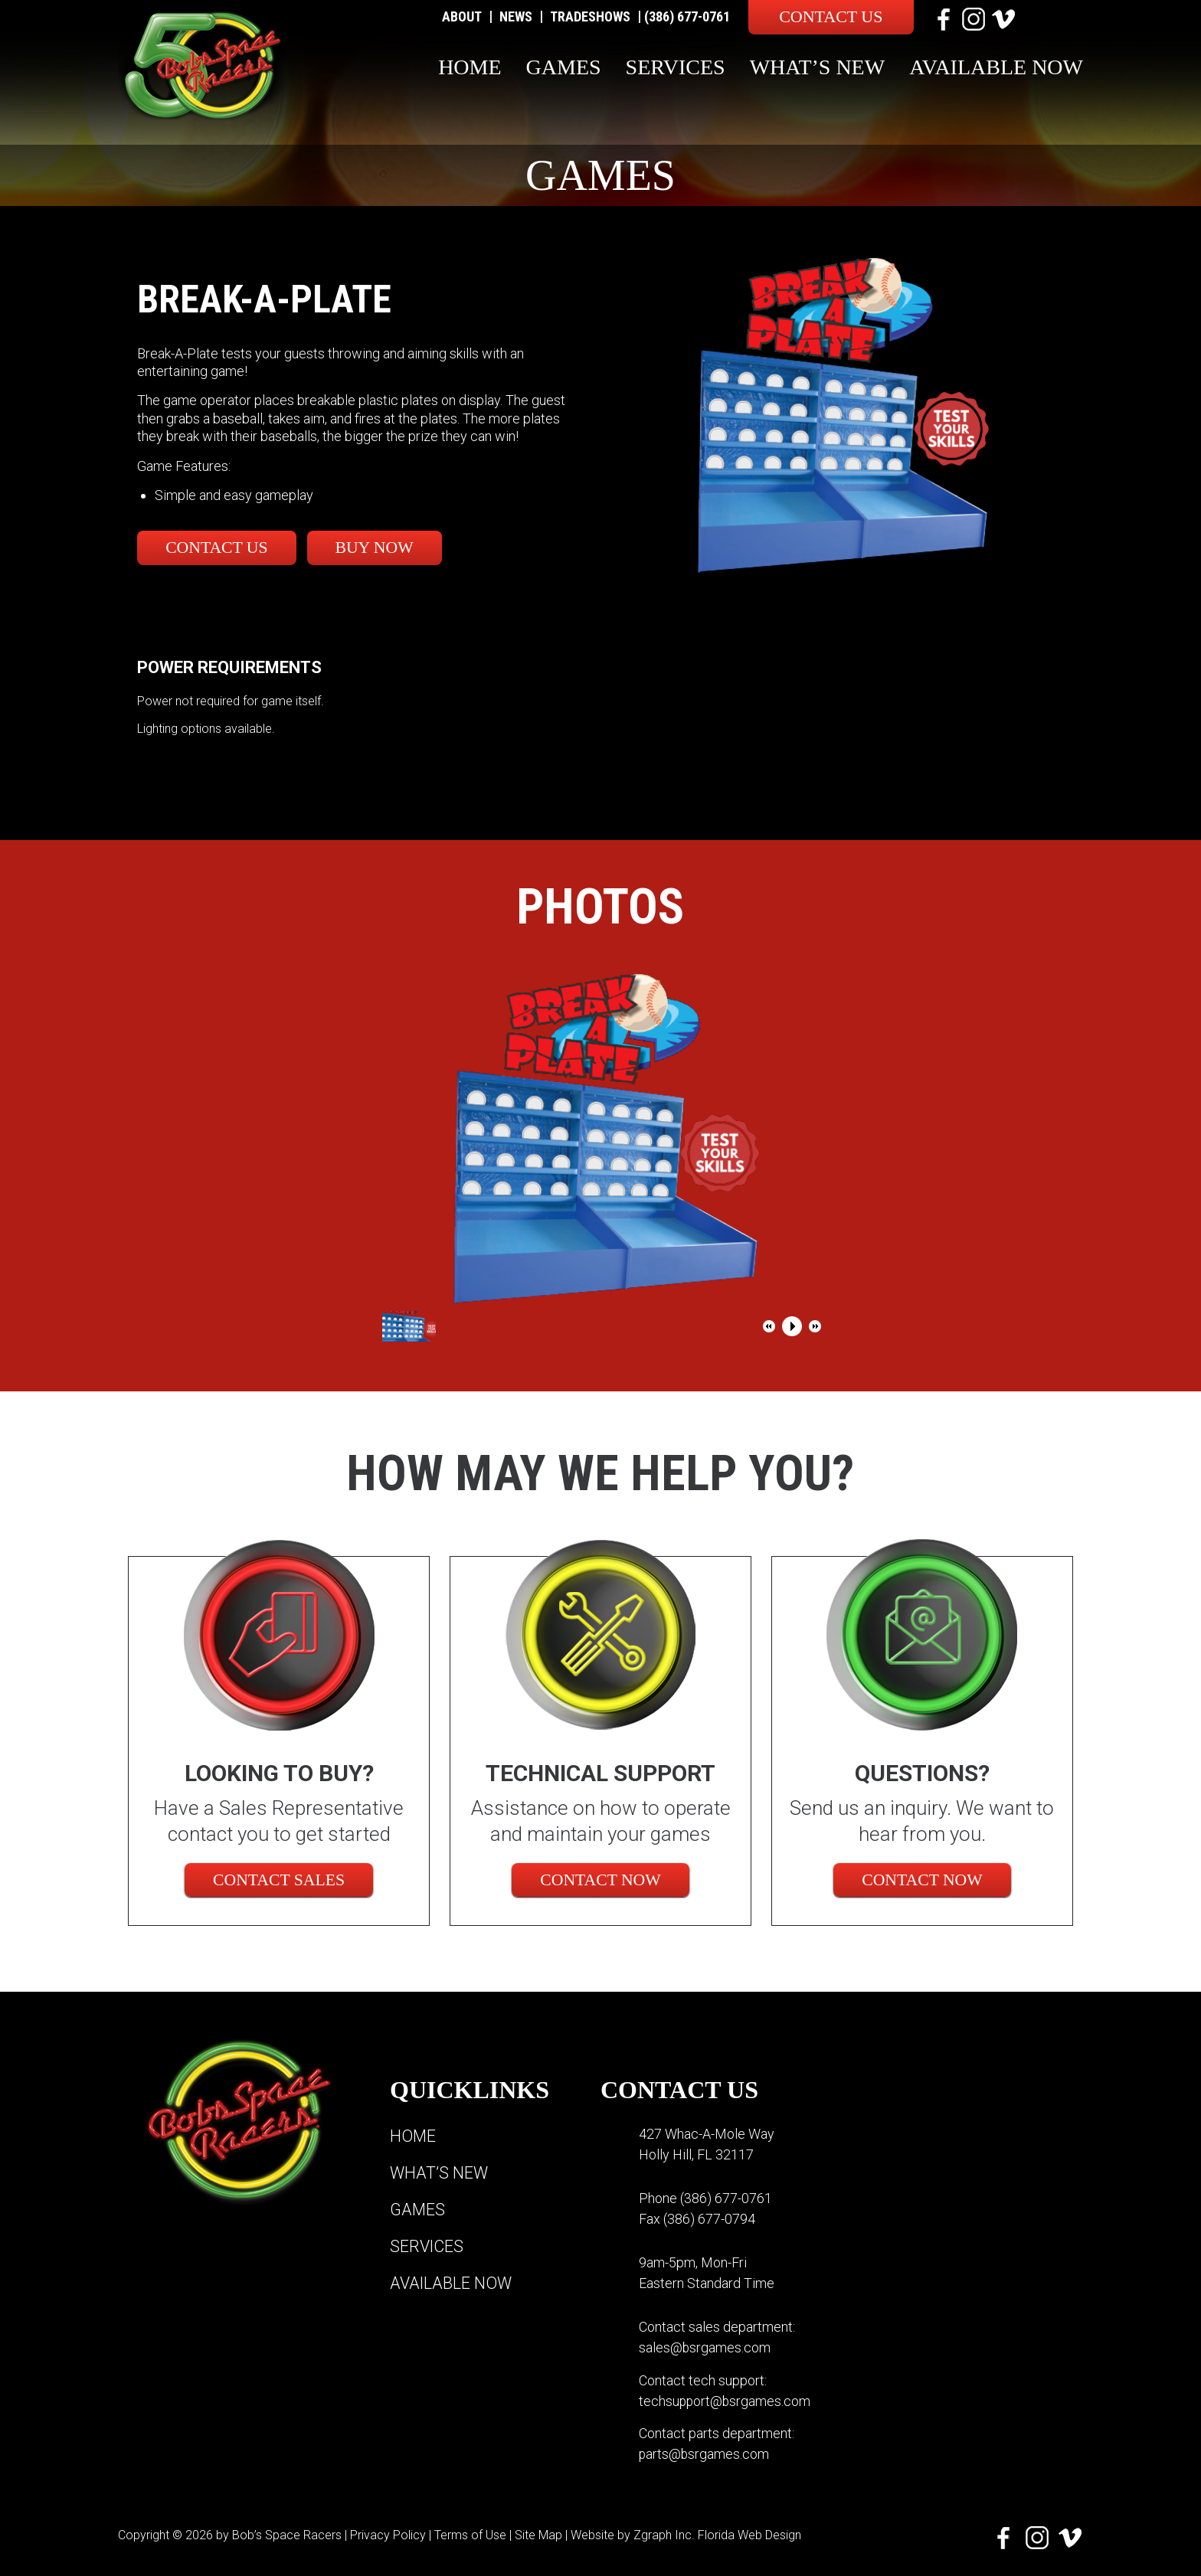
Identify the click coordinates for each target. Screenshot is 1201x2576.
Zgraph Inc (662, 2533)
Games (563, 67)
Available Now (996, 67)
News (515, 16)
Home (469, 67)
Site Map (538, 2533)
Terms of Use (470, 2533)
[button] (769, 1326)
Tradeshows (590, 16)
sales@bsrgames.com (705, 2347)
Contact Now (600, 1879)
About (462, 16)
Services (675, 67)
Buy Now (384, 547)
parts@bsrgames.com (705, 2453)
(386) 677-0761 (687, 16)
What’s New (817, 67)
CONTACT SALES (278, 1879)
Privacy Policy (388, 2533)
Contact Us (830, 16)
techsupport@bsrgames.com (726, 2400)
